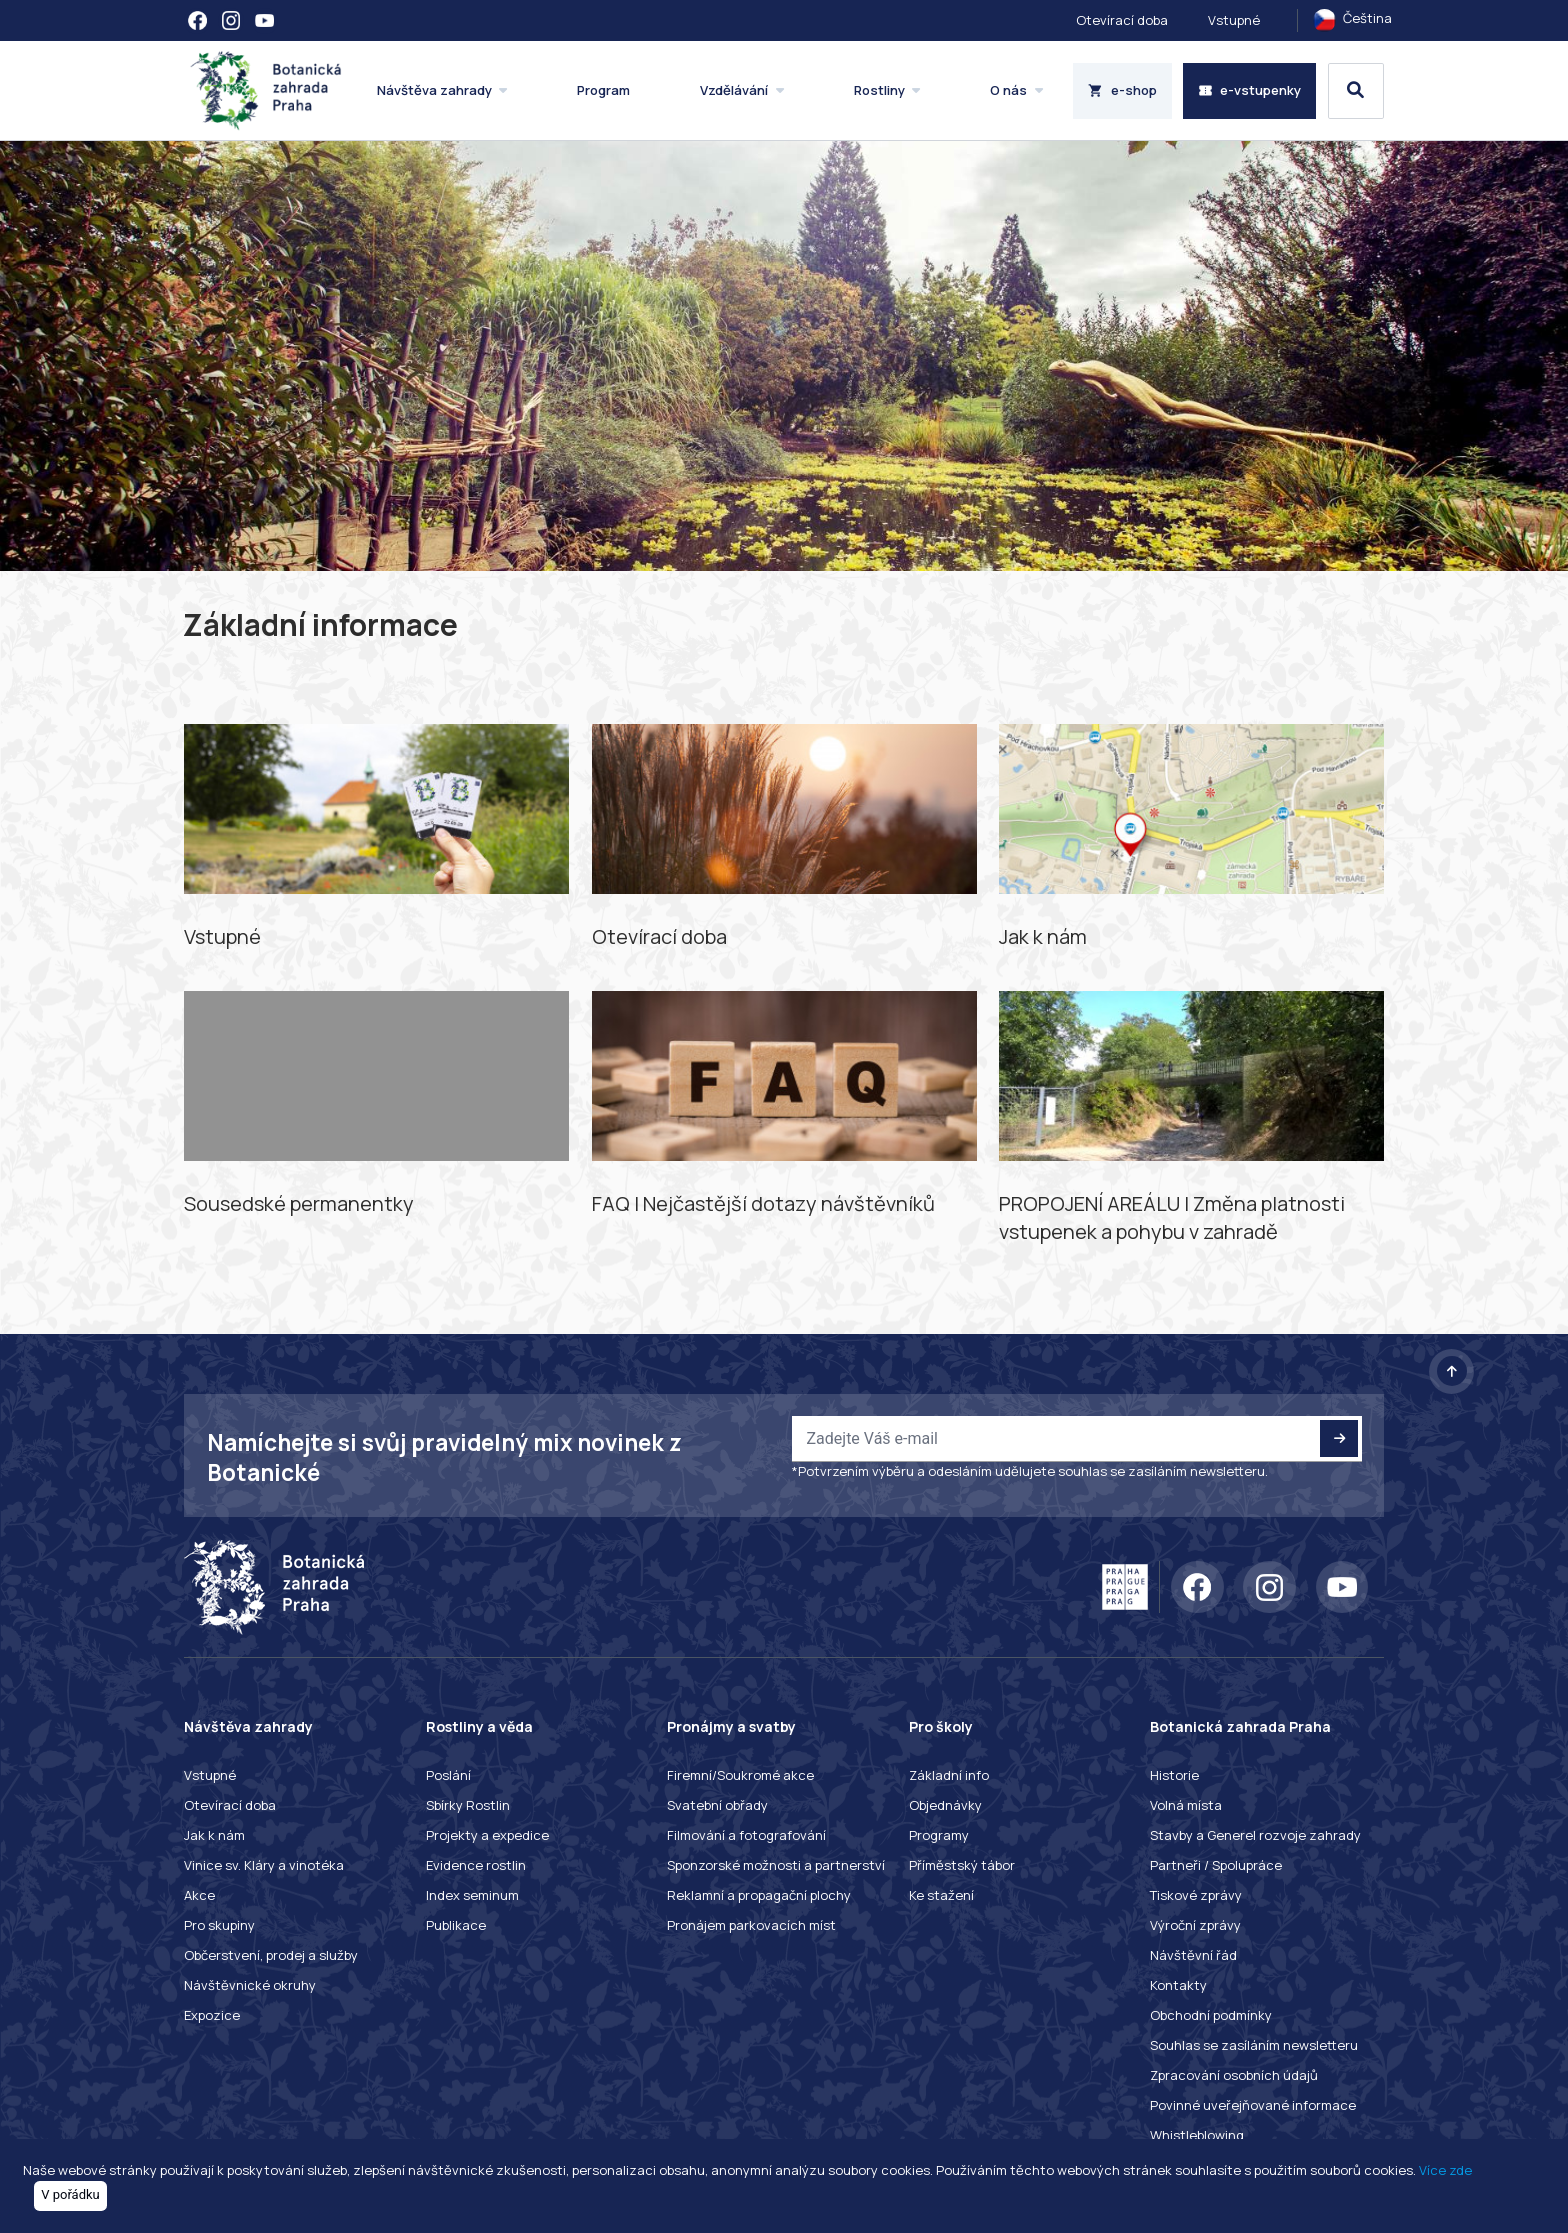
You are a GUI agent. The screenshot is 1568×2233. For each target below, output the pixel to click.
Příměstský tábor (962, 1865)
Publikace (456, 1925)
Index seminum (472, 1895)
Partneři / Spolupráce (1216, 1865)
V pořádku (70, 2194)
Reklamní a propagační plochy (759, 1895)
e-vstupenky (1250, 90)
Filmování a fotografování (746, 1835)
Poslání (448, 1775)
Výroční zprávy (1195, 1925)
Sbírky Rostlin (468, 1805)
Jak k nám (214, 1835)
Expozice (212, 2015)
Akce (199, 1895)
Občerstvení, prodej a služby (271, 1955)
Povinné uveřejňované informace (1253, 2105)
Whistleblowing (1197, 2135)
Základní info (949, 1775)
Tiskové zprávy (1196, 1895)
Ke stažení (941, 1895)
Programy (939, 1835)
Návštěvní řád (1193, 1955)
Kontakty (1178, 1985)
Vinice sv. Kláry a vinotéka (264, 1865)
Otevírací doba (1122, 20)
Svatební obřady (717, 1805)
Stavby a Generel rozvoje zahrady (1255, 1835)
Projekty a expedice (487, 1835)
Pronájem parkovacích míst (751, 1925)
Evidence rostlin (476, 1865)
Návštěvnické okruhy (250, 1985)
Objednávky (945, 1805)
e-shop (1122, 90)
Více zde (1445, 2170)
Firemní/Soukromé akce (740, 1775)
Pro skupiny (219, 1925)
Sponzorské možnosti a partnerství (776, 1865)
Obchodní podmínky (1211, 2015)
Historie (1174, 1775)
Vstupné (1234, 20)
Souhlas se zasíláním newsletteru (1254, 2045)
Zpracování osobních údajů (1234, 2075)
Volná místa (1186, 1805)
